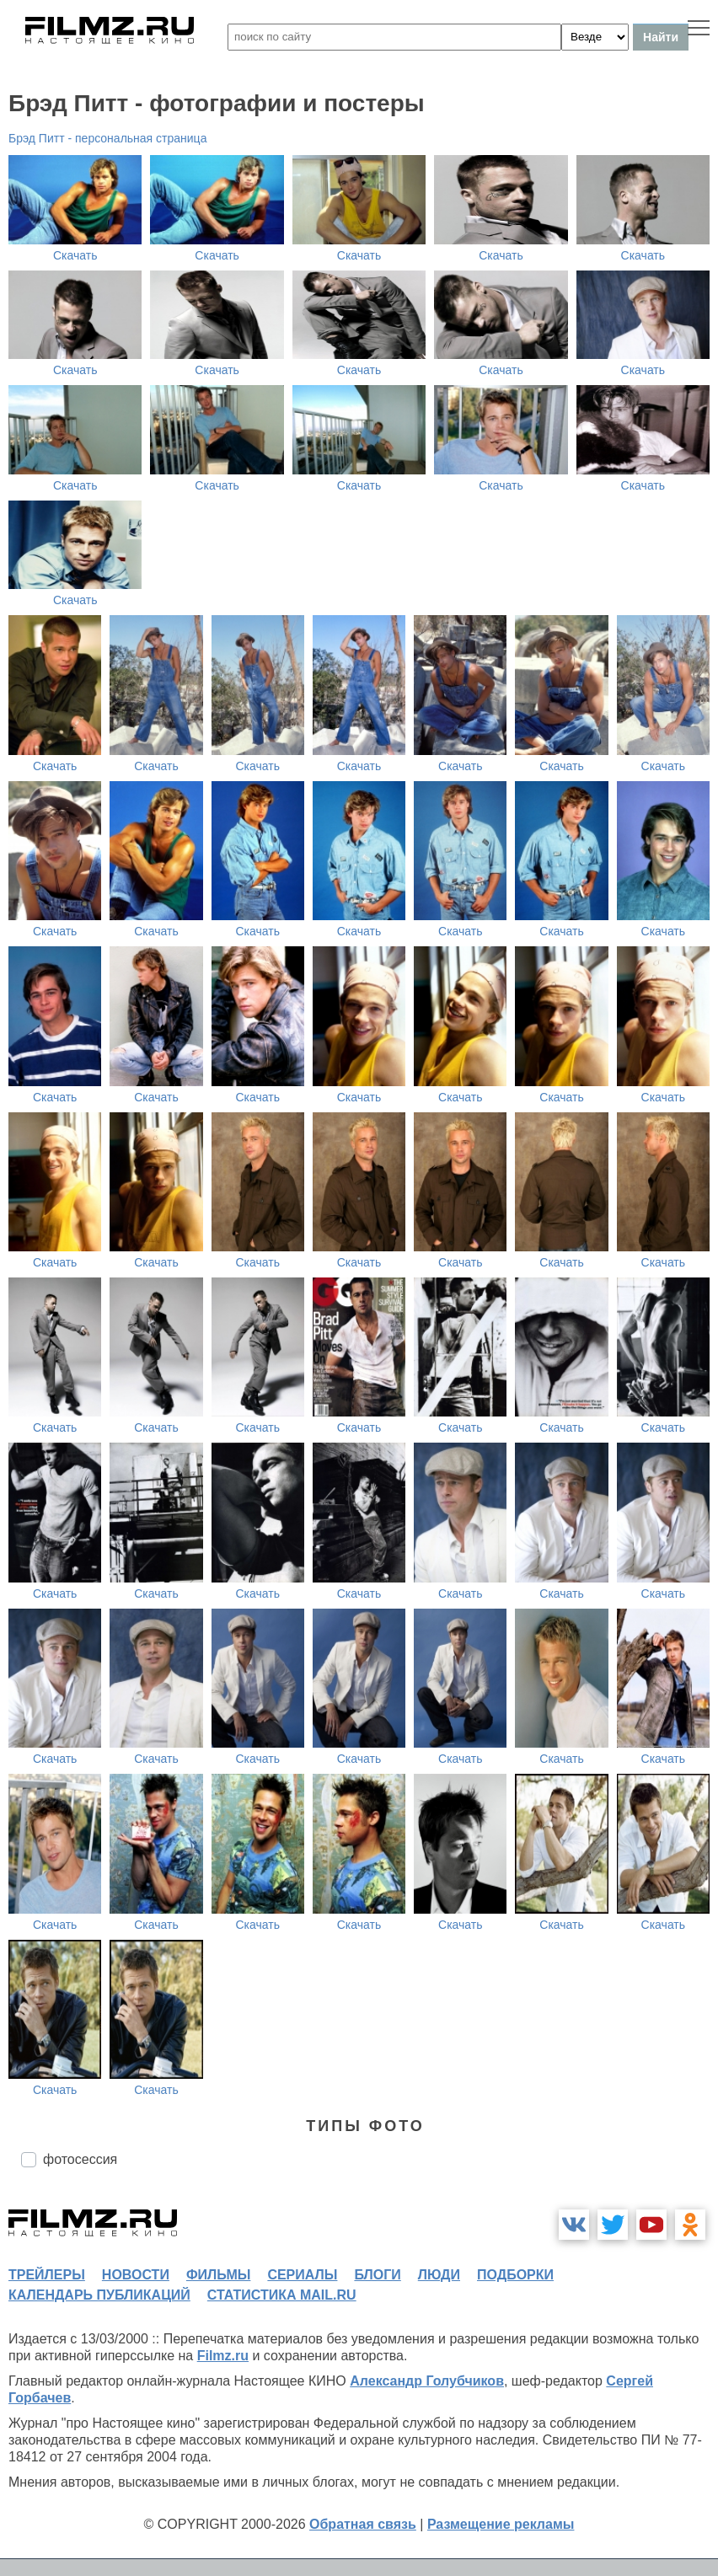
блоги (377, 2275)
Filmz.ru (223, 2355)
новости (135, 2275)
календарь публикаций (99, 2295)
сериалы (302, 2275)
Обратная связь (362, 2524)
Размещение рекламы (501, 2524)
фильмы (218, 2275)
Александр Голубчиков (427, 2381)
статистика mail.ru (281, 2295)
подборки (515, 2275)
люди (439, 2275)
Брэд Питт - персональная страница (107, 138)
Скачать (75, 255)
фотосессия (80, 2159)
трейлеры (46, 2275)
